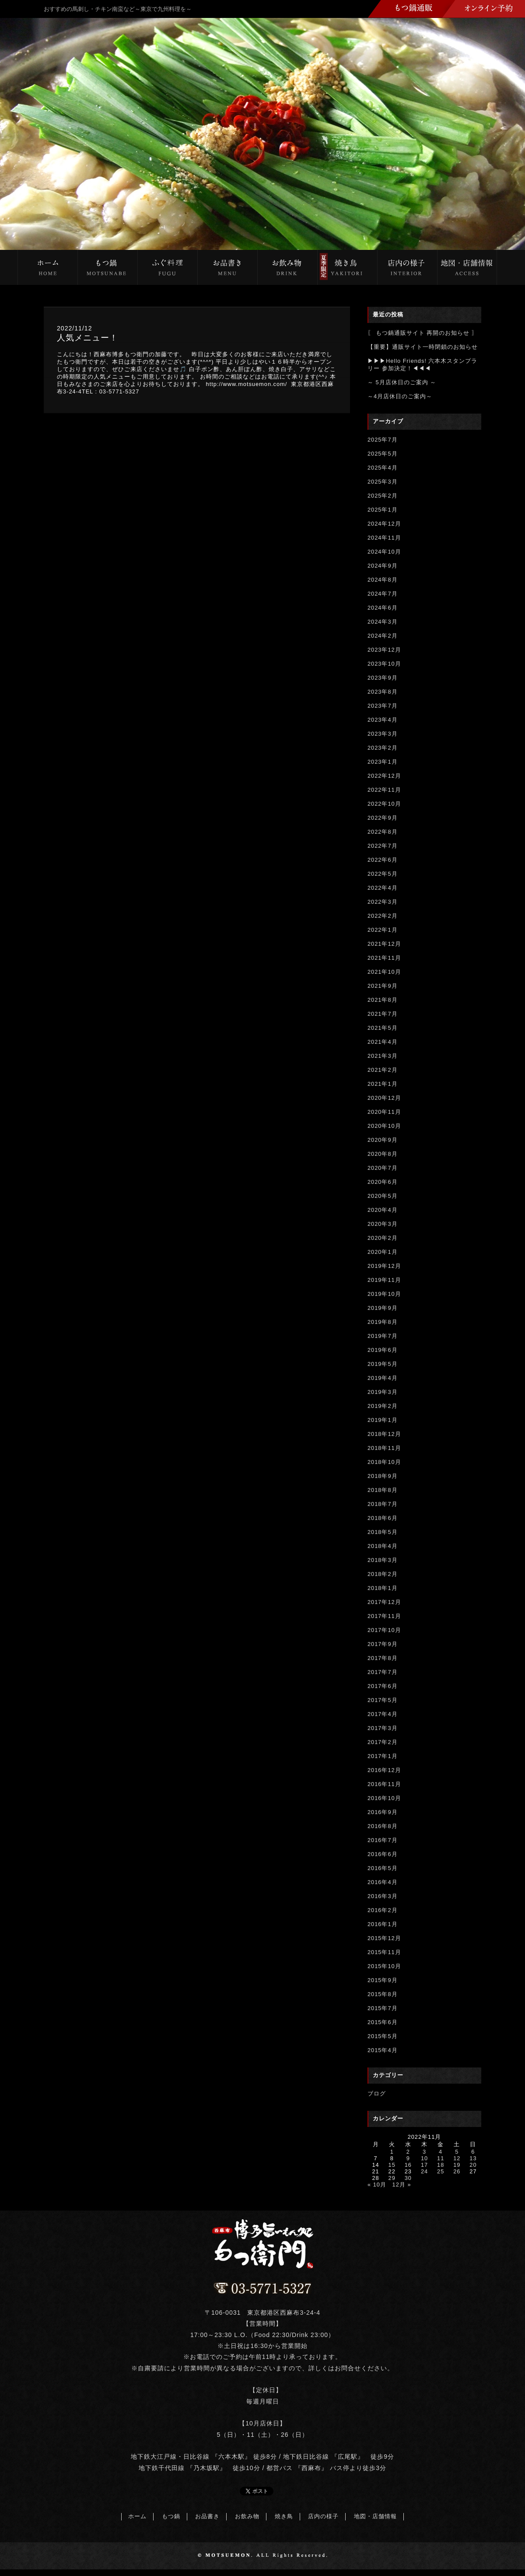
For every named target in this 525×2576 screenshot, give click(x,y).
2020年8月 (383, 1154)
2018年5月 (383, 1532)
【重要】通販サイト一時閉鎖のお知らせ (423, 347)
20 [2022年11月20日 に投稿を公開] (472, 2165)
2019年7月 (383, 1336)
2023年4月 (383, 719)
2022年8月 (383, 831)
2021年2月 (383, 1070)
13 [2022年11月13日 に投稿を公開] (472, 2158)
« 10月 (377, 2184)
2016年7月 (383, 1840)
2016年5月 (383, 1868)
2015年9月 (383, 1980)
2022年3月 (383, 901)
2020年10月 (384, 1126)
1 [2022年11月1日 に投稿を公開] (392, 2151)
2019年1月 (383, 1420)
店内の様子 (323, 2516)
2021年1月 (383, 1084)
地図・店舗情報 (375, 2516)
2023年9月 (383, 677)
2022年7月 (383, 845)
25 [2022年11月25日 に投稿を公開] (440, 2171)
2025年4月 (383, 467)
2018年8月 (383, 1490)
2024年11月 (384, 537)
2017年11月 (384, 1616)
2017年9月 (383, 1644)
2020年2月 (383, 1238)
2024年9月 (383, 565)
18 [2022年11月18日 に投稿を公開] (440, 2165)
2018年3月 (383, 1560)
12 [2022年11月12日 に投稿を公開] (456, 2158)
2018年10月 (384, 1462)
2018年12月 (384, 1434)
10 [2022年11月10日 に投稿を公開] (424, 2158)
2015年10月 (384, 1966)
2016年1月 (383, 1924)
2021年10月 (384, 972)
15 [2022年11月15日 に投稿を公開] (392, 2165)
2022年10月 (384, 803)
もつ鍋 (171, 2516)
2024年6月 (383, 607)
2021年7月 (383, 1014)
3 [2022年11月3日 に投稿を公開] (424, 2151)
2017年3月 (383, 1728)
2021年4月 (383, 1042)
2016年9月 (383, 1812)
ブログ (377, 2093)
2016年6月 (383, 1854)
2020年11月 (384, 1112)
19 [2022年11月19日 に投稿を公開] (456, 2165)
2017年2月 (383, 1742)
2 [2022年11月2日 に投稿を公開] (408, 2151)
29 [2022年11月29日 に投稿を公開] (392, 2178)
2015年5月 (383, 2036)
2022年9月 (383, 817)
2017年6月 (383, 1686)
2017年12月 (384, 1602)
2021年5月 (383, 1028)
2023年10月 (384, 663)
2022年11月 (384, 789)
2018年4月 (383, 1546)
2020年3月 (383, 1224)
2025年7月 (383, 439)
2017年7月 (383, 1672)
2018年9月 (383, 1476)
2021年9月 (383, 986)
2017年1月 (383, 1756)
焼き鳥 (284, 2516)
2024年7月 (383, 593)
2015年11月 (384, 1952)
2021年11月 (384, 958)
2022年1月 (383, 930)
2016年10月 (384, 1798)
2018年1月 (383, 1588)
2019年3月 (383, 1392)
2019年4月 (383, 1378)
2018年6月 (383, 1518)
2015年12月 (384, 1938)
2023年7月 (383, 705)
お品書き (207, 2516)
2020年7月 (383, 1168)
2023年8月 (383, 691)
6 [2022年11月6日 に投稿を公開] (473, 2151)
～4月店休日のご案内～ (400, 396)
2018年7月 (383, 1504)
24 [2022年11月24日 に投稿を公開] (424, 2171)
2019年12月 (384, 1266)
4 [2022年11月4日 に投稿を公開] (440, 2151)
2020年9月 (383, 1140)
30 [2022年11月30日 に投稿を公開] (408, 2178)
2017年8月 (383, 1658)
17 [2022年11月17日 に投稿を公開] (424, 2165)
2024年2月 (383, 635)
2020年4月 (383, 1210)
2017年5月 (383, 1700)
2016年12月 (384, 1770)
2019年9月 (383, 1308)
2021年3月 (383, 1056)
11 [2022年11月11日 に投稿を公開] (440, 2158)
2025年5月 (383, 453)
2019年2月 (383, 1406)
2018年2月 (383, 1574)
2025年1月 (383, 509)
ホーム (137, 2516)
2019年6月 (383, 1350)
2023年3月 (383, 733)
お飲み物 (247, 2516)
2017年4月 (383, 1714)
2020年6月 (383, 1182)
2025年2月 (383, 495)
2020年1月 (383, 1252)
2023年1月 (383, 761)
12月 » (401, 2184)
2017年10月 (384, 1630)
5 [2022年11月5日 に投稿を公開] (456, 2151)
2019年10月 (384, 1294)
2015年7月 (383, 2008)
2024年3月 (383, 621)
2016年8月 (383, 1826)
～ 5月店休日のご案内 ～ (402, 382)
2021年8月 (383, 1000)
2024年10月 (384, 551)
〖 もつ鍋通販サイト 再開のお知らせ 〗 (423, 333)
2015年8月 (383, 1994)
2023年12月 (384, 649)
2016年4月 (383, 1882)
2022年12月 (384, 775)
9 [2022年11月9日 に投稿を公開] (408, 2158)
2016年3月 (383, 1896)
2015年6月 (383, 2022)
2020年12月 (384, 1098)
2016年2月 (383, 1910)
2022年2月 (383, 915)
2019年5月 (383, 1364)
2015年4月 (383, 2050)
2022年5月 (383, 873)
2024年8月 (383, 579)
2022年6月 (383, 859)
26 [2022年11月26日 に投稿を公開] (456, 2171)
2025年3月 (383, 481)
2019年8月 (383, 1322)
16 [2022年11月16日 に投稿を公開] (408, 2165)
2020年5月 (383, 1196)
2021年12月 (384, 944)
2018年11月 (384, 1448)
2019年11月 (384, 1280)
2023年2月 (383, 747)
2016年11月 (384, 1784)
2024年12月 (384, 523)
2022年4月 (383, 887)
